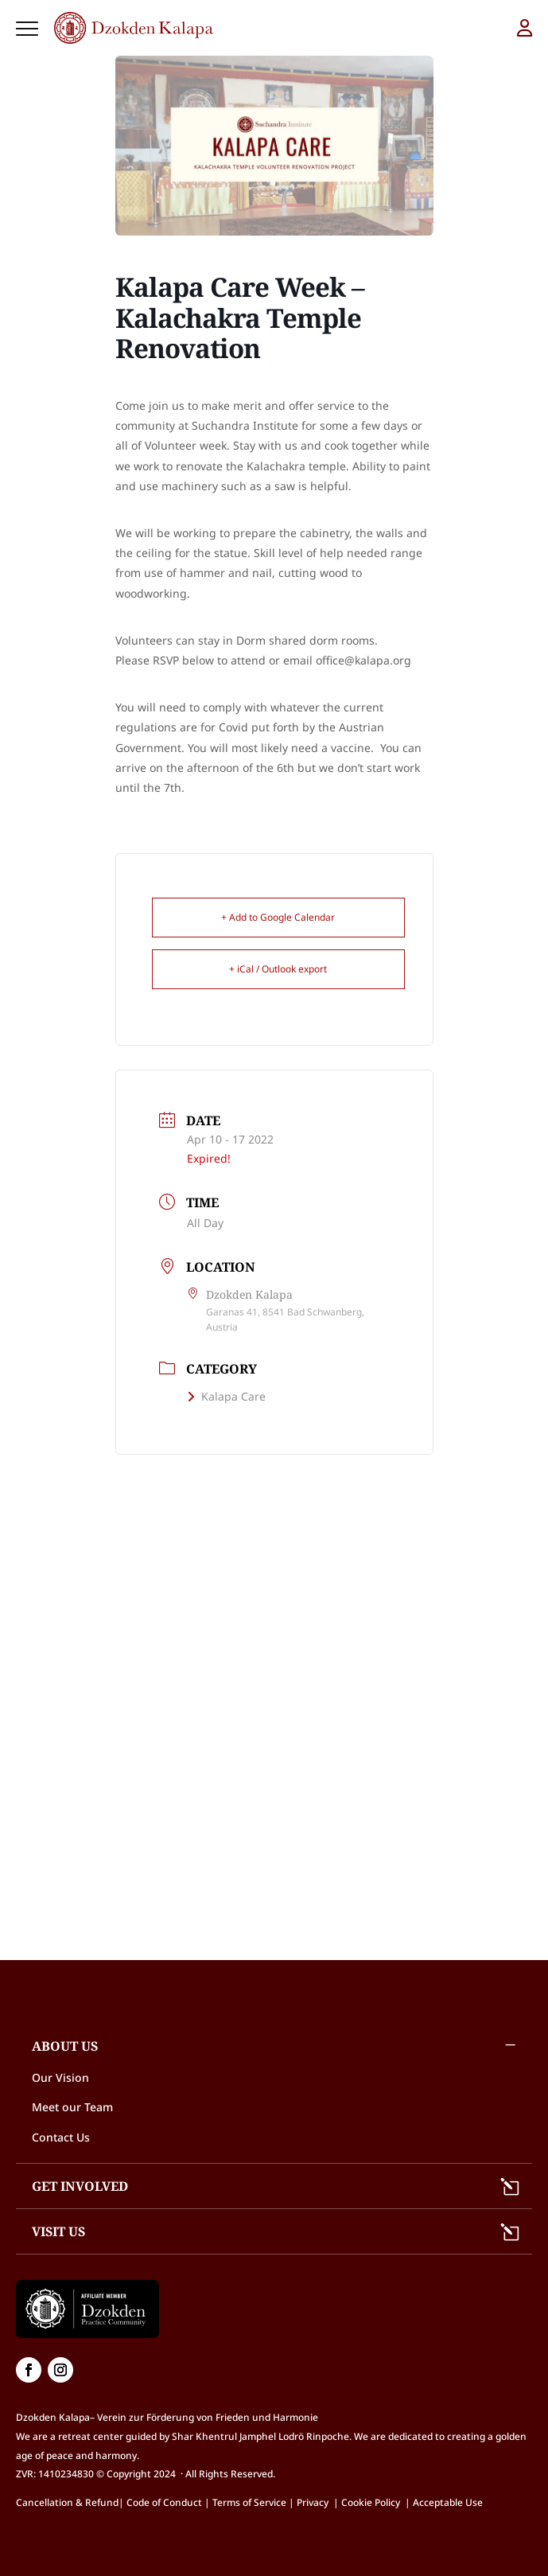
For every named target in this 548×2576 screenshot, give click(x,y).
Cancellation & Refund (67, 2502)
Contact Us (61, 2137)
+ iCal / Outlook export (278, 969)
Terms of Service (249, 2502)
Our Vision (60, 2077)
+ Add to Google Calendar (278, 917)
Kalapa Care (226, 1396)
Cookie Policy (373, 2502)
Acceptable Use (448, 2502)
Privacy (312, 2502)
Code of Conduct (164, 2502)
